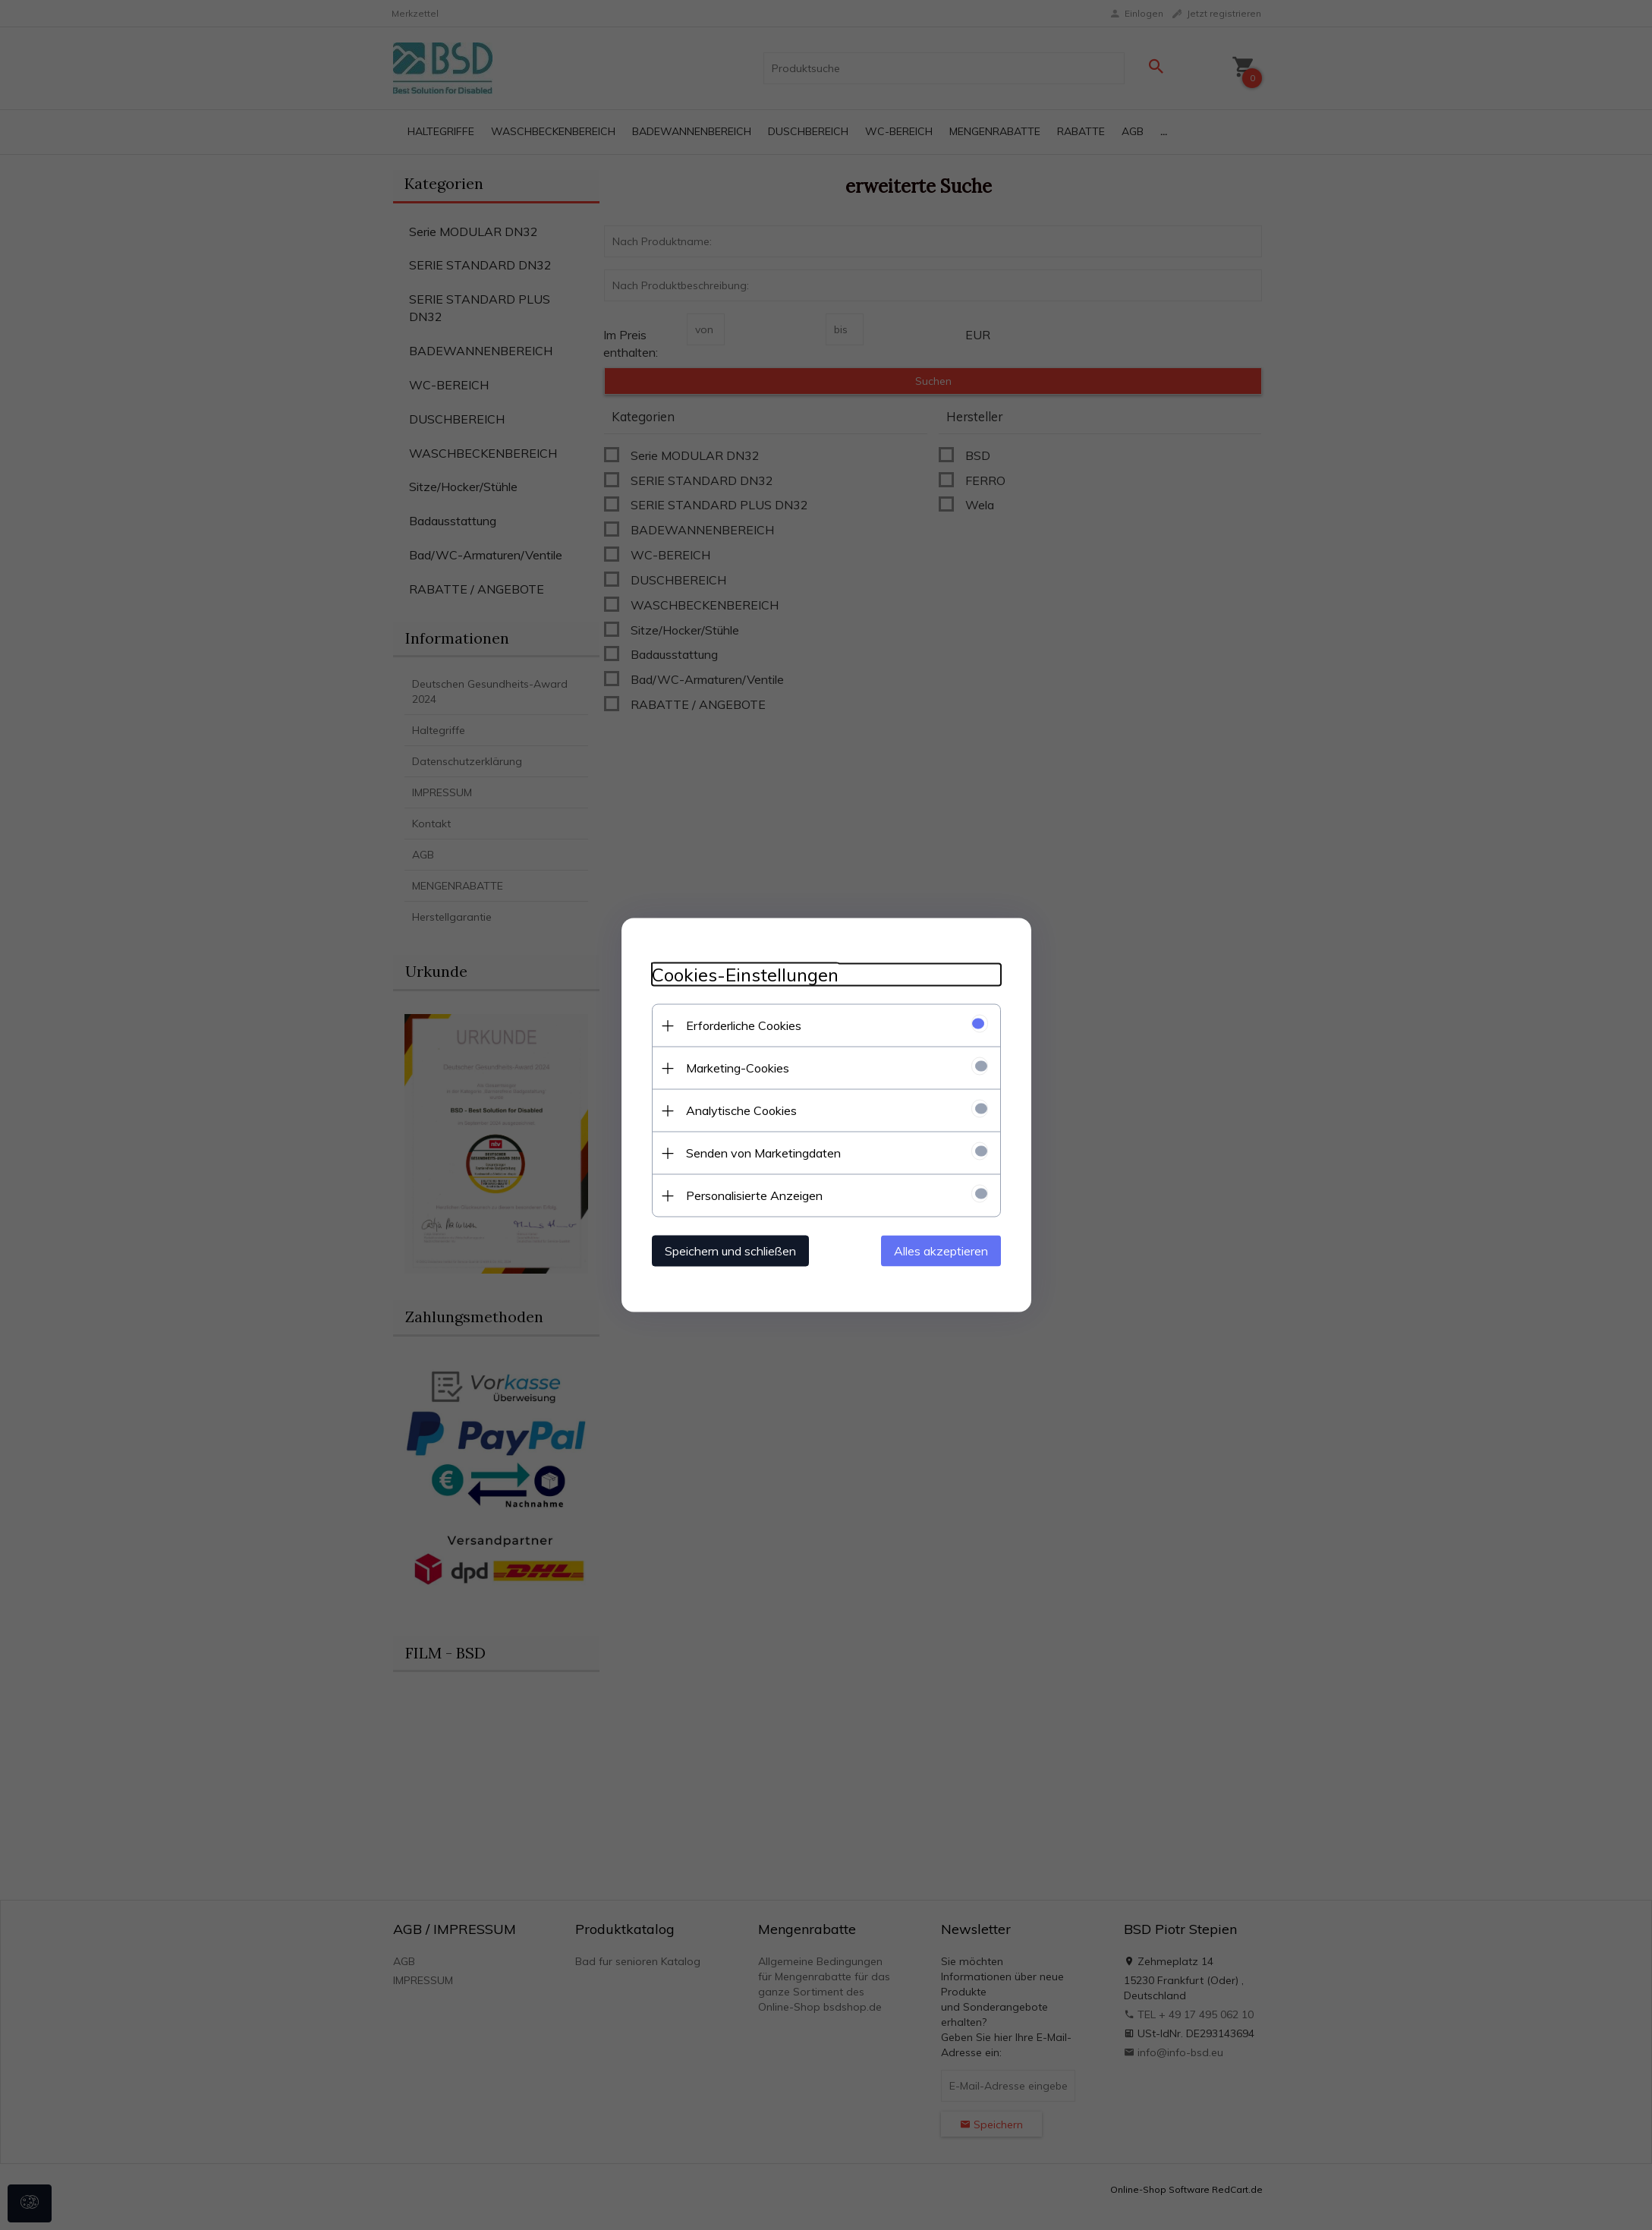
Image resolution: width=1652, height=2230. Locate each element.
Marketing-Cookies (737, 1068)
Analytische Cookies (741, 1110)
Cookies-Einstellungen (745, 975)
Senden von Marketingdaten (763, 1153)
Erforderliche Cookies (743, 1025)
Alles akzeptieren (941, 1250)
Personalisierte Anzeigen (754, 1195)
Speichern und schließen (730, 1250)
